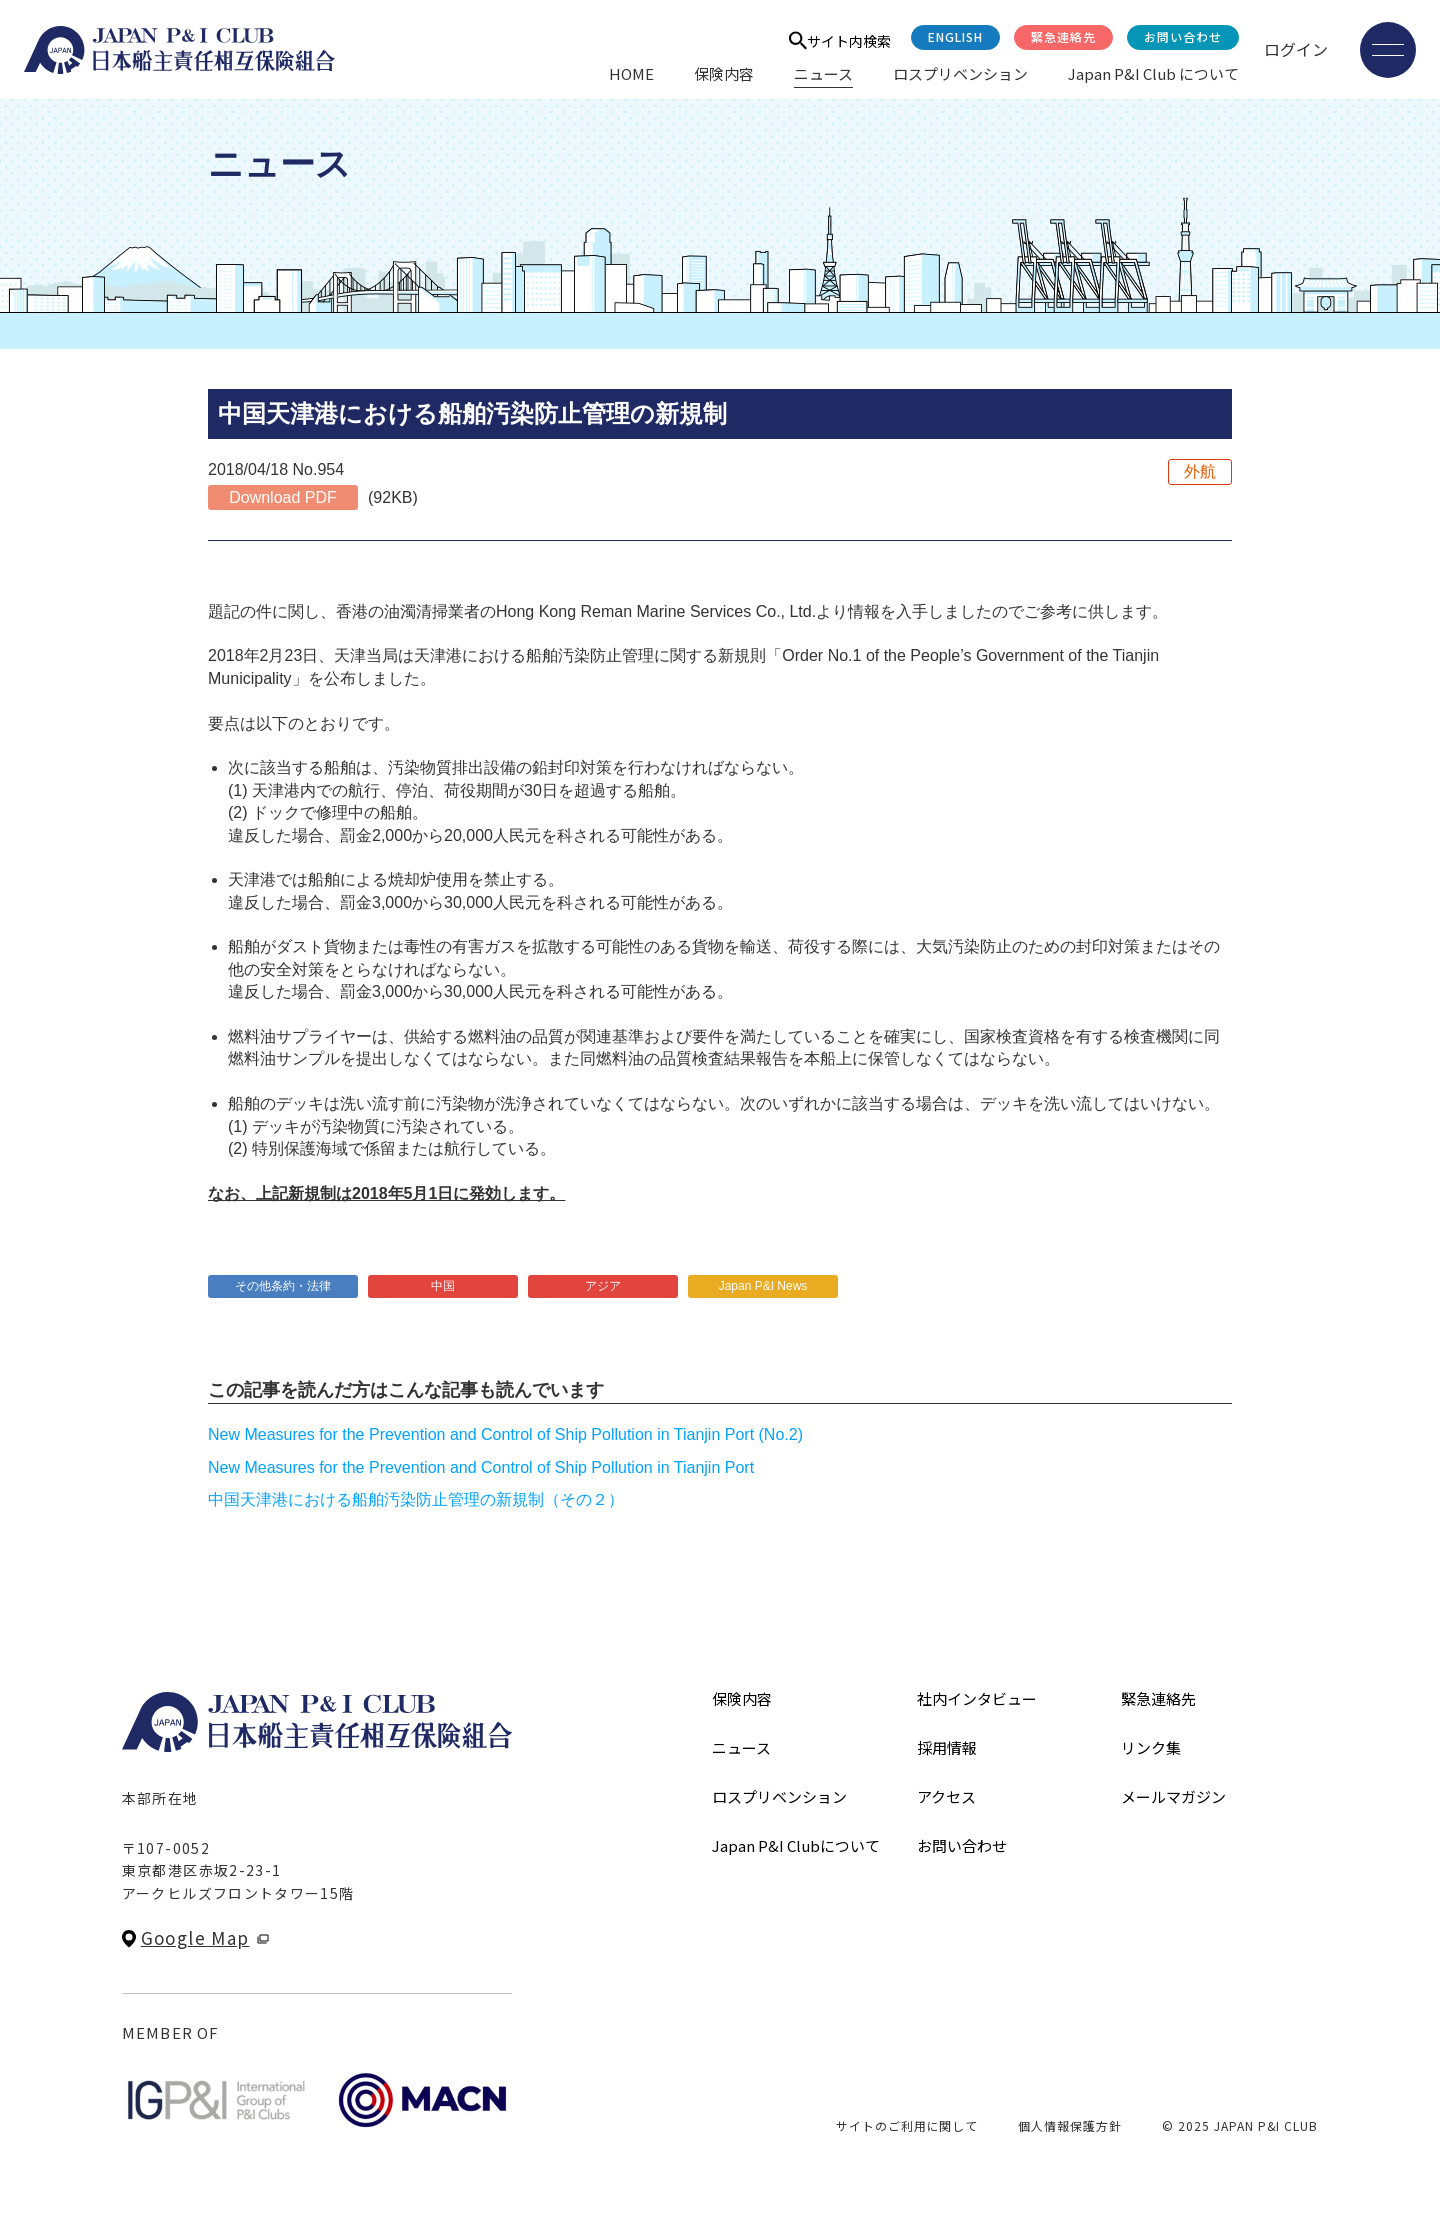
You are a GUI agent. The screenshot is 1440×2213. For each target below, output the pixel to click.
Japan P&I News (763, 1286)
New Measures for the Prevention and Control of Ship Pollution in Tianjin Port (481, 1467)
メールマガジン (1173, 1796)
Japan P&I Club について (1153, 73)
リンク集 (1151, 1747)
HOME (631, 73)
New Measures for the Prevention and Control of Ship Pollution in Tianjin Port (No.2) (505, 1434)
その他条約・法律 (283, 1286)
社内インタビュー (977, 1698)
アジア (603, 1286)
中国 (443, 1286)
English (955, 36)
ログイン (1296, 49)
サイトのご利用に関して (907, 2125)
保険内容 (724, 73)
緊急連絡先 (1063, 36)
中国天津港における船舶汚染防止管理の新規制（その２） (416, 1499)
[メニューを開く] (1388, 50)
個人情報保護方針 (1070, 2125)
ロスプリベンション (960, 73)
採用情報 (947, 1747)
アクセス (946, 1796)
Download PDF (283, 497)
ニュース (823, 73)
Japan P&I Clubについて (796, 1845)
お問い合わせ (1183, 36)
